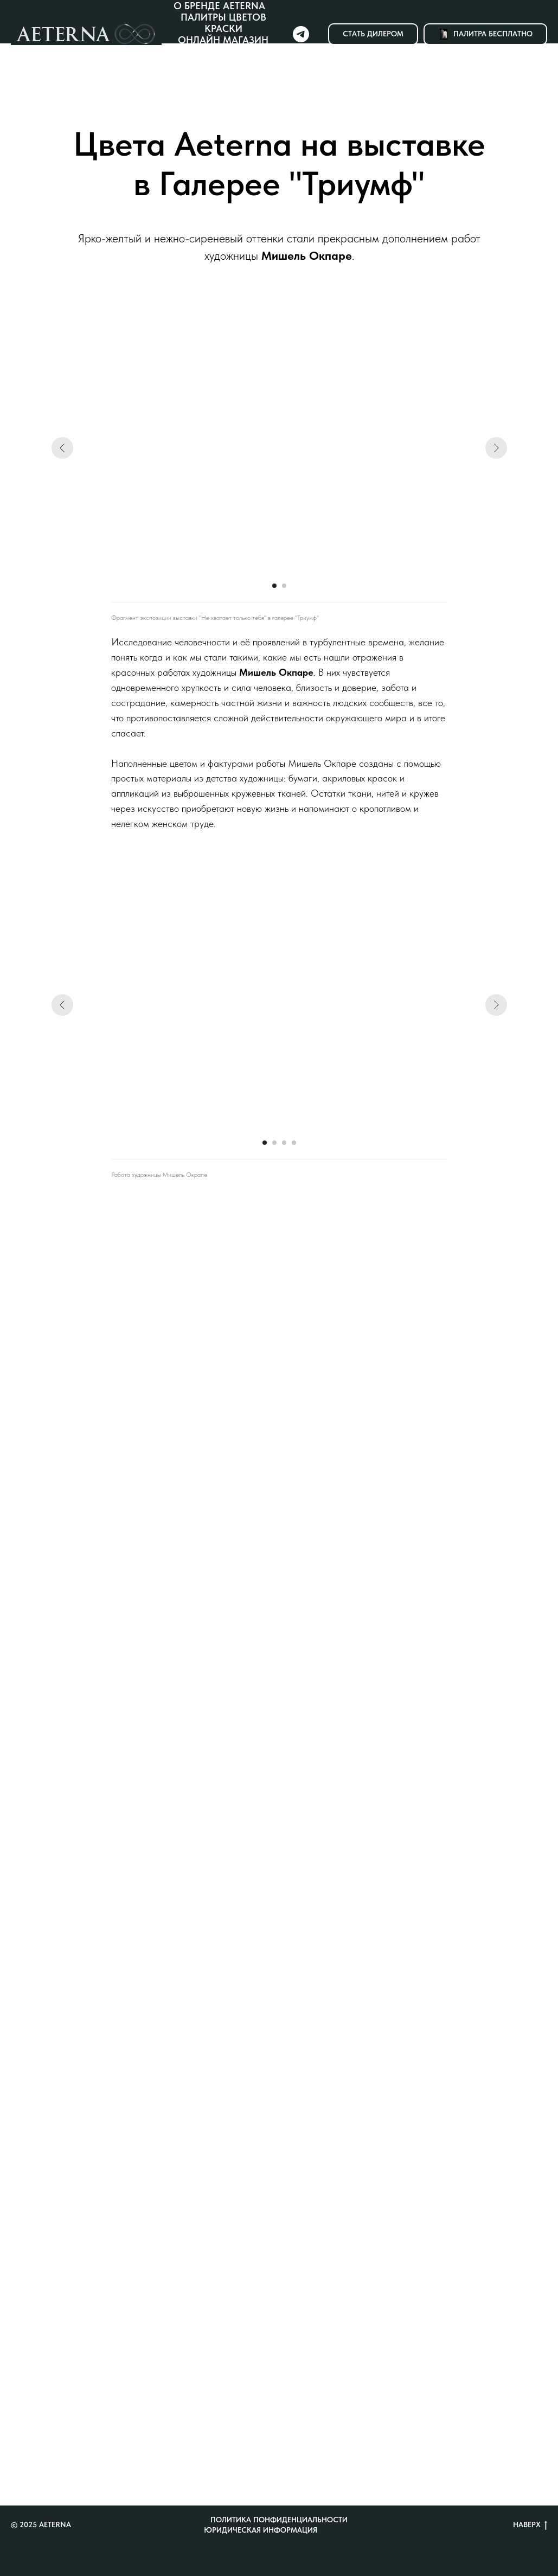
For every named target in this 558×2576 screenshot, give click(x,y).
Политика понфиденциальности (279, 2519)
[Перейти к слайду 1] (274, 586)
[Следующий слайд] (496, 448)
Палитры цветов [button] (223, 17)
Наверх (530, 2525)
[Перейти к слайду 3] (284, 1142)
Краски (223, 28)
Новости (227, 62)
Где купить (223, 51)
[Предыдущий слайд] (62, 448)
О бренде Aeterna (219, 5)
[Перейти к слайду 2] (284, 586)
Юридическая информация (260, 2530)
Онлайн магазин (223, 40)
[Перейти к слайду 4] (294, 1142)
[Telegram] (301, 34)
